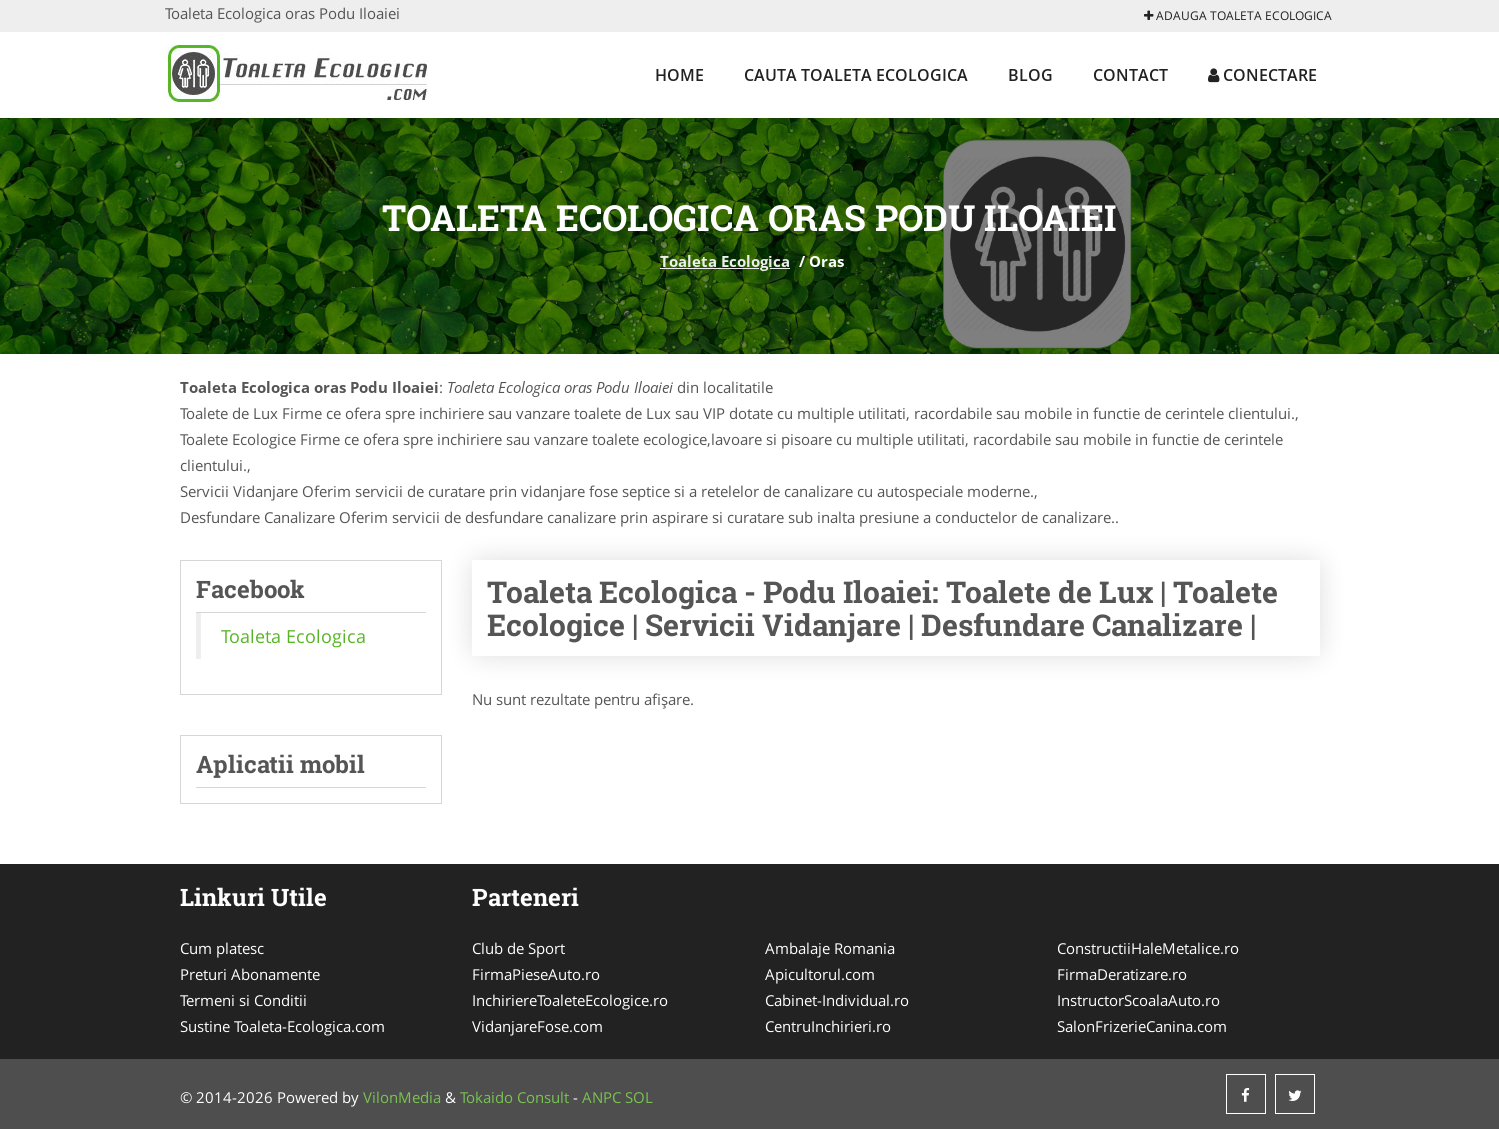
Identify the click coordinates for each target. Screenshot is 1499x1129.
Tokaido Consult (514, 1097)
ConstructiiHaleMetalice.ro (1148, 948)
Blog (1030, 75)
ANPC (601, 1097)
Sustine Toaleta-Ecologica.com (282, 1026)
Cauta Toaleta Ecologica (856, 75)
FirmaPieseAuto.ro (536, 974)
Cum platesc (222, 948)
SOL (639, 1097)
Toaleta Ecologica (725, 261)
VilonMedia (402, 1097)
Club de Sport (518, 948)
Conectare (1262, 75)
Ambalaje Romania (830, 948)
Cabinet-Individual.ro (837, 1000)
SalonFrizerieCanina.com (1142, 1026)
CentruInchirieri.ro (828, 1026)
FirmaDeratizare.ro (1122, 974)
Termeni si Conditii (243, 1000)
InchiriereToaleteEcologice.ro (570, 1000)
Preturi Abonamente (250, 974)
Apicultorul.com (820, 974)
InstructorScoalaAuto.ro (1138, 1000)
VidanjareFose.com (537, 1026)
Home (679, 75)
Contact (1130, 75)
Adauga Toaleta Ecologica (1238, 15)
